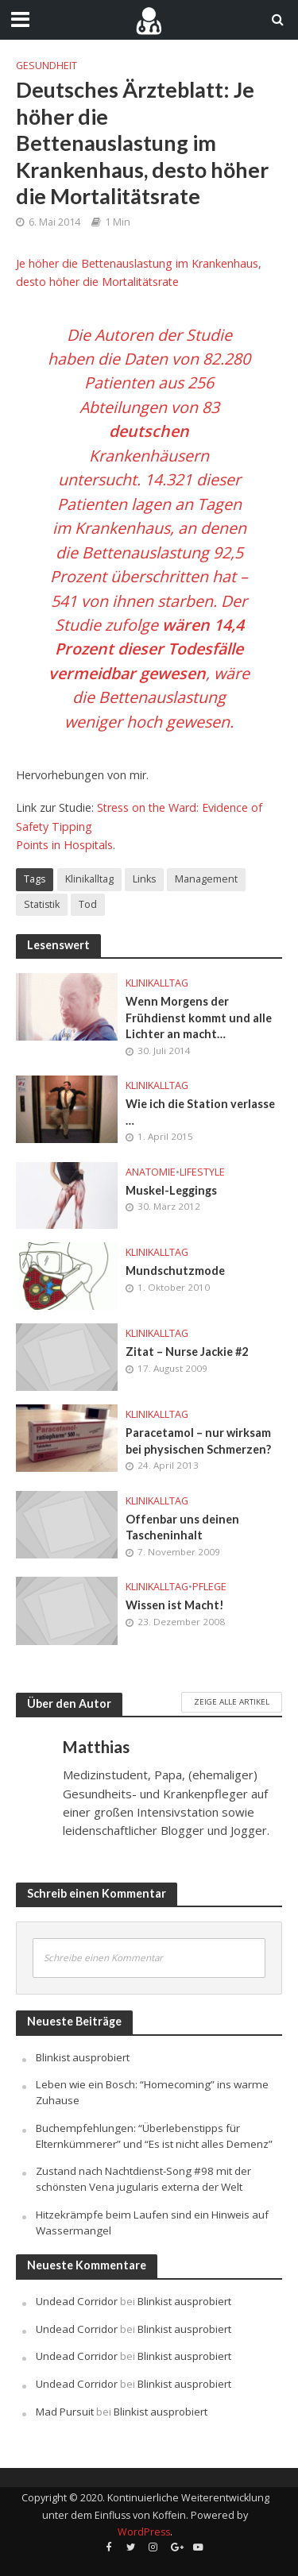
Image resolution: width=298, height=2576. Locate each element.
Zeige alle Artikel (231, 1701)
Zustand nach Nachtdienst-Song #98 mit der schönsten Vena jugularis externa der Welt (143, 2179)
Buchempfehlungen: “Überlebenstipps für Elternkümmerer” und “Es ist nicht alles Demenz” (154, 2136)
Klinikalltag (89, 879)
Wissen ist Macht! (175, 1605)
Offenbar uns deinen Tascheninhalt (182, 1527)
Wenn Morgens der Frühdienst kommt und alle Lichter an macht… (199, 1017)
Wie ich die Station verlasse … (200, 1112)
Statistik (42, 904)
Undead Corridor (77, 2301)
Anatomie (151, 1172)
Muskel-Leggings (171, 1190)
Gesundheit (46, 65)
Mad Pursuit (65, 2411)
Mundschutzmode (175, 1270)
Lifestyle (202, 1172)
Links (144, 879)
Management (206, 879)
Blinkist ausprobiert (83, 2057)
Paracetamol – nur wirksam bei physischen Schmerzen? (198, 1441)
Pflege (209, 1586)
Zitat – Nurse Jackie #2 (187, 1351)
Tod (88, 904)
